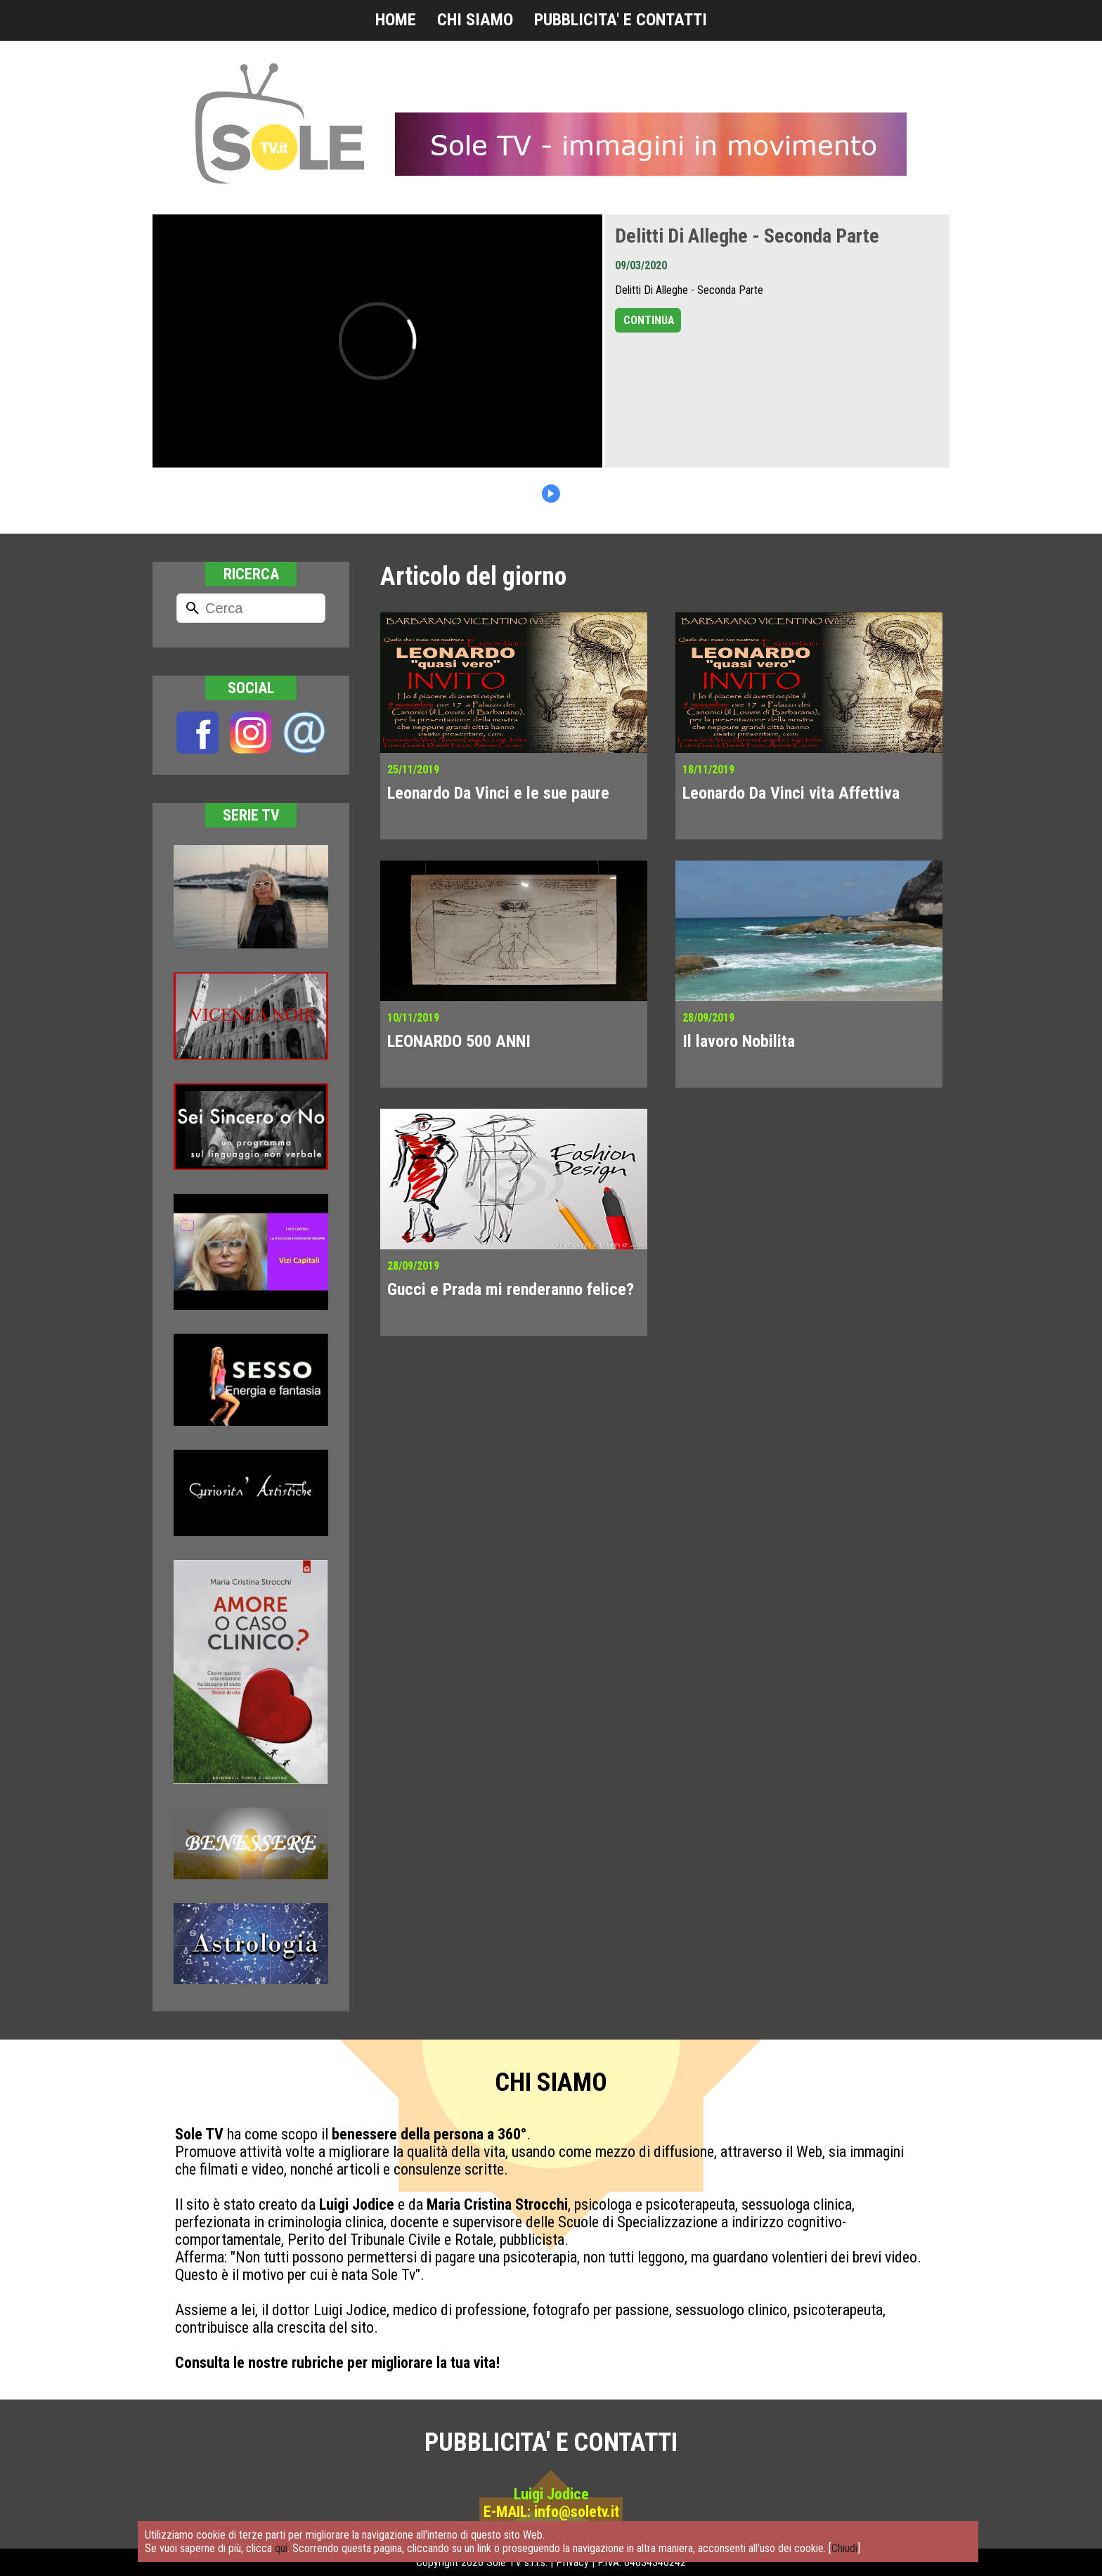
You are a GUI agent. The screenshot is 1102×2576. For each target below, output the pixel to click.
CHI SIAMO (475, 20)
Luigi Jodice (356, 2204)
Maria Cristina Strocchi (497, 2204)
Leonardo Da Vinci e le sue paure (498, 793)
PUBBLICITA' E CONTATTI (620, 20)
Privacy (572, 2562)
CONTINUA (649, 320)
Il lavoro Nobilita (738, 1041)
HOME (395, 20)
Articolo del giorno (473, 576)
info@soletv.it (576, 2511)
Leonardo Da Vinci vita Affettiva (791, 793)
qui (281, 2548)
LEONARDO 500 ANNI (459, 1041)
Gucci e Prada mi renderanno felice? (510, 1289)
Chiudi (844, 2548)
